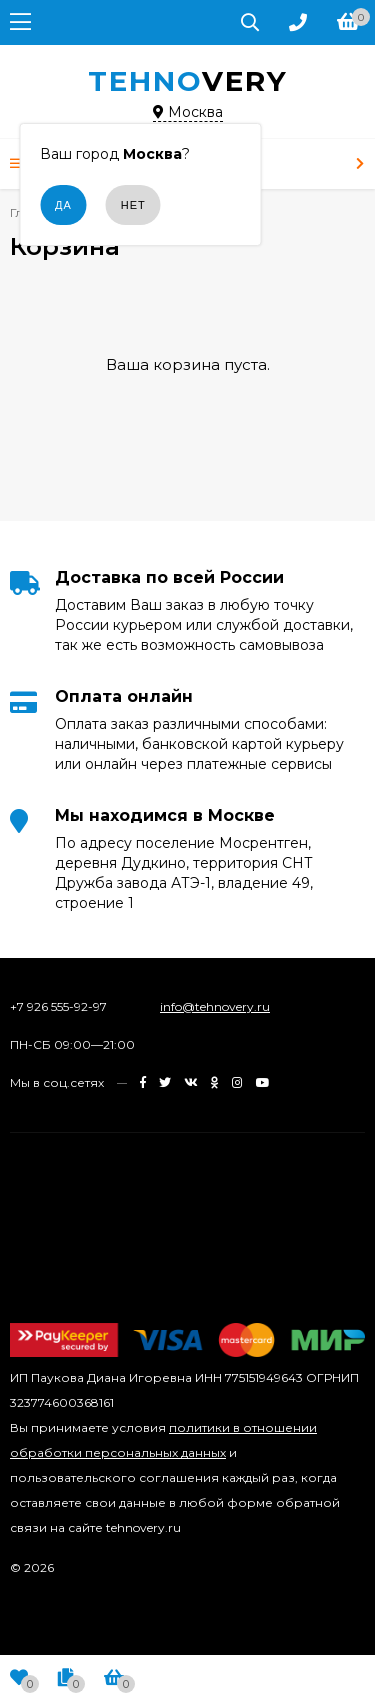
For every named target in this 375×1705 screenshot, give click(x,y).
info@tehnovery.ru (215, 1006)
